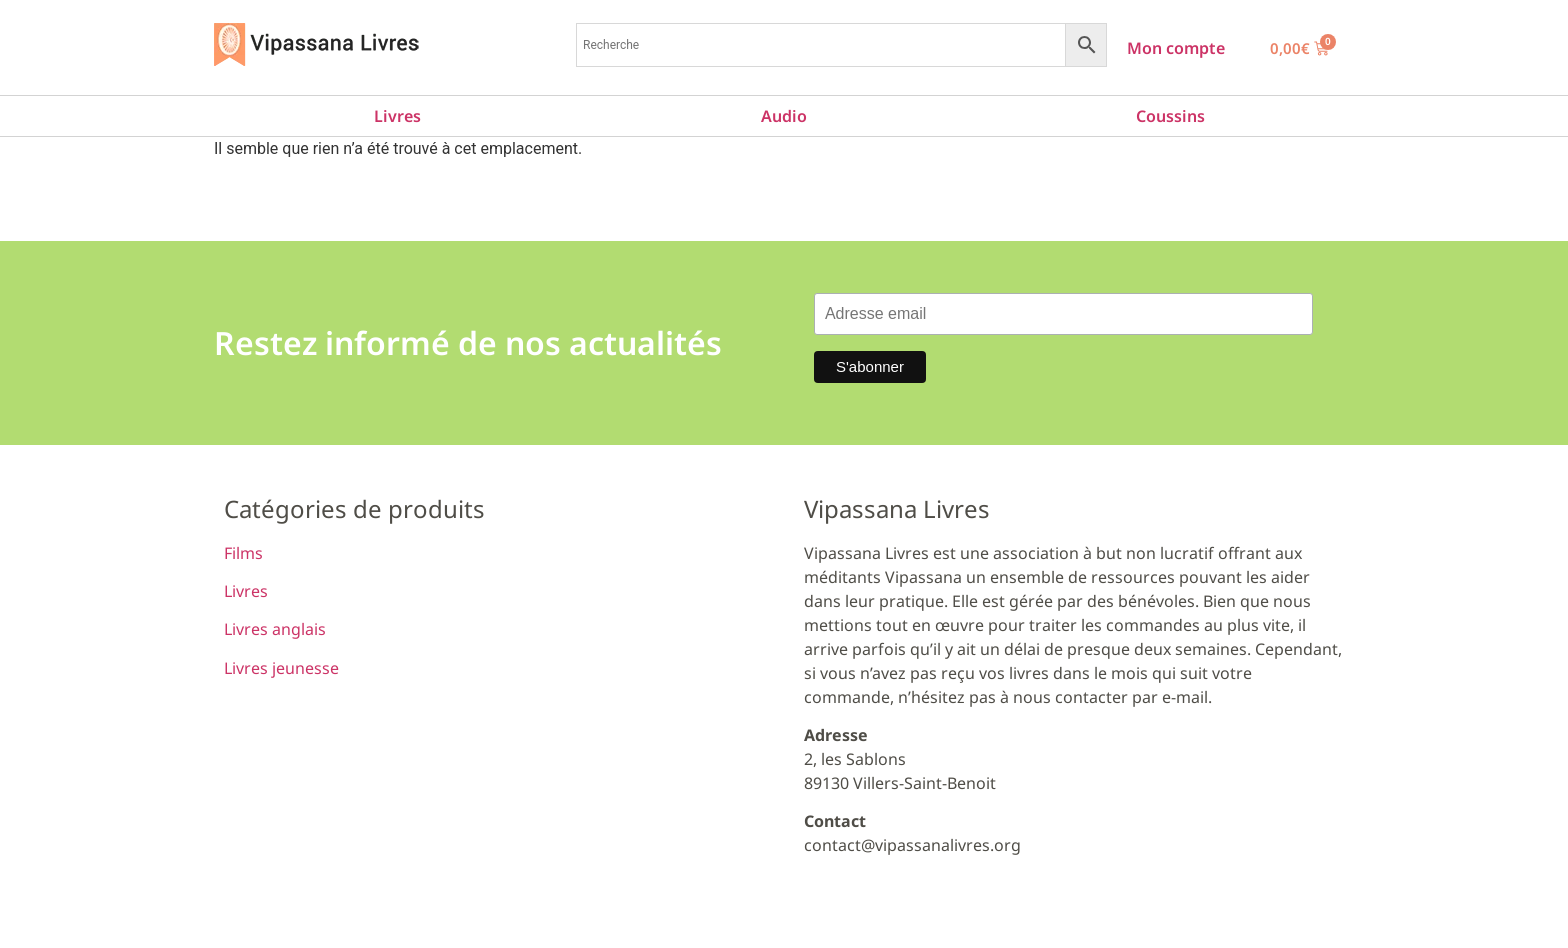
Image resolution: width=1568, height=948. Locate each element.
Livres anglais (275, 629)
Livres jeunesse (281, 668)
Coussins (1170, 116)
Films (243, 553)
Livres (397, 116)
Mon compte (1176, 48)
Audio (784, 116)
